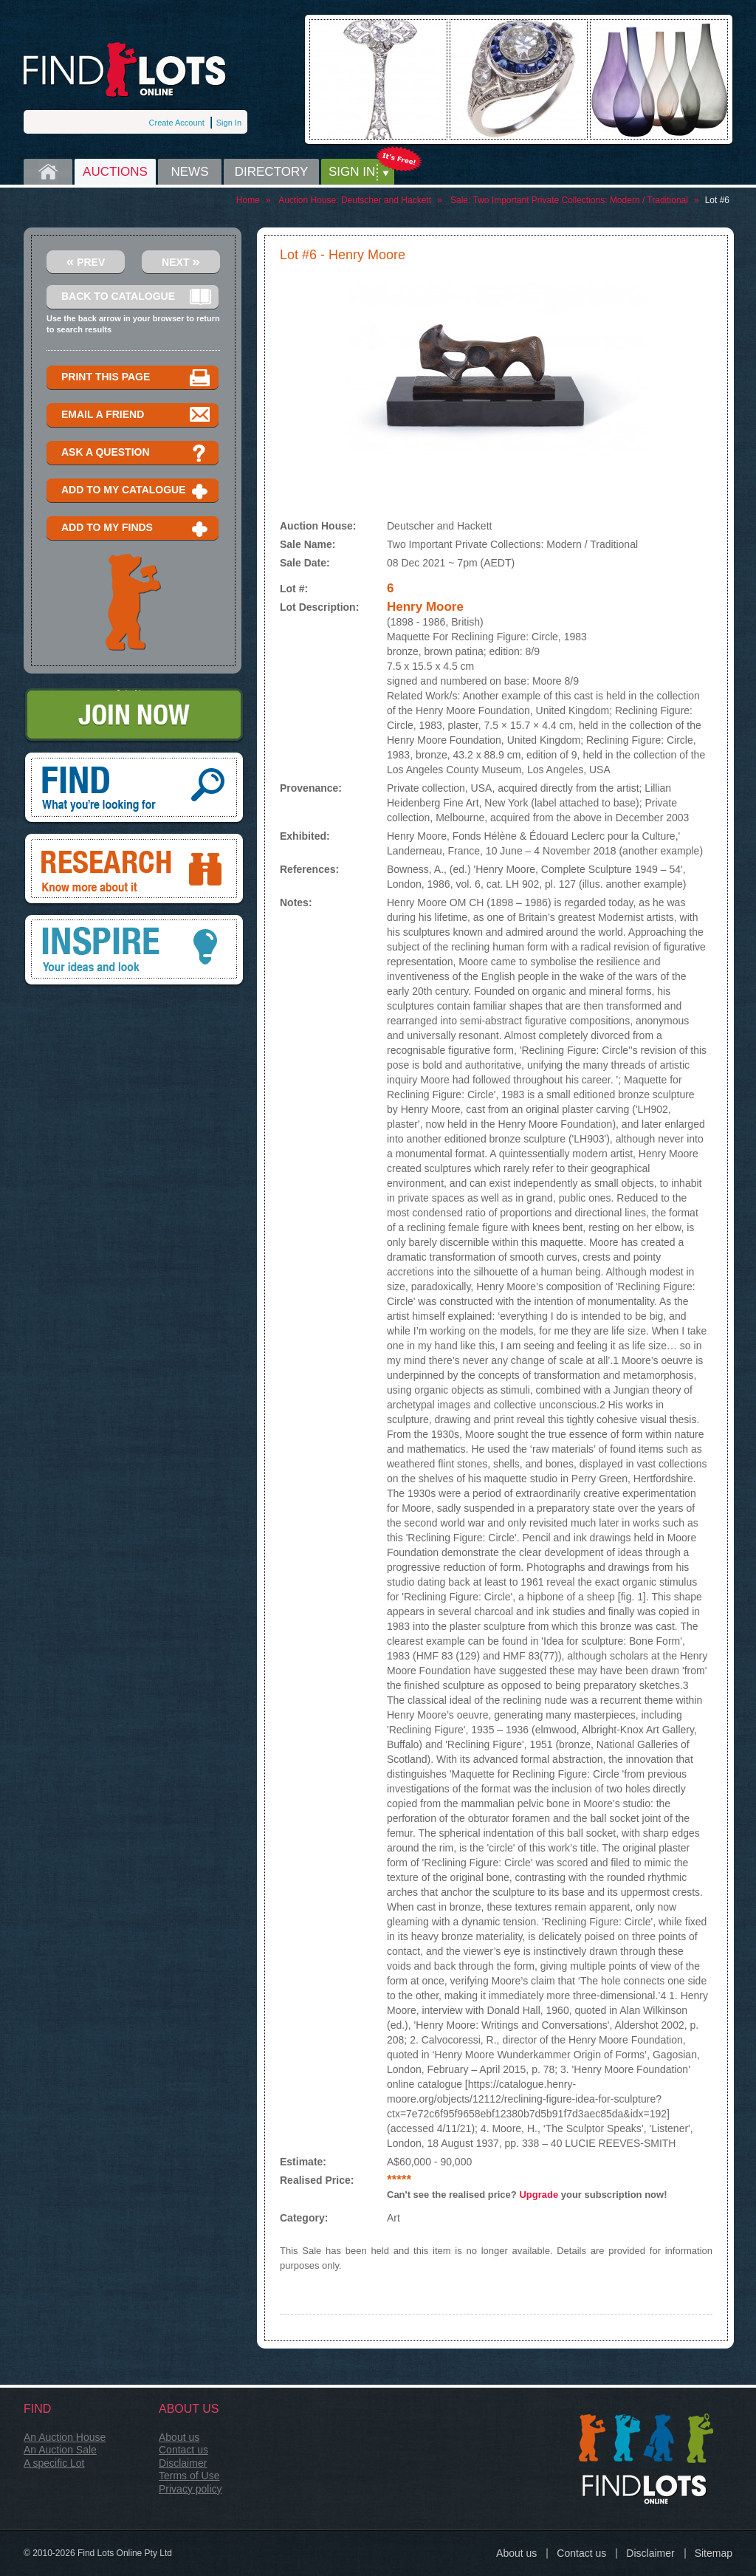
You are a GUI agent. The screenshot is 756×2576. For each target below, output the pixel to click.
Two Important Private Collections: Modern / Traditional (579, 200)
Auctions (115, 172)
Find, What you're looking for (134, 789)
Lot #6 (717, 200)
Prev (86, 261)
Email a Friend (136, 415)
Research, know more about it (134, 870)
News (190, 172)
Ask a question (136, 453)
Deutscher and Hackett (386, 200)
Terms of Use (189, 2475)
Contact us (183, 2450)
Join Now (134, 716)
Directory (272, 172)
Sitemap (713, 2553)
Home (48, 172)
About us (179, 2437)
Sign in (352, 172)
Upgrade (538, 2194)
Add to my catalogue (136, 490)
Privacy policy (190, 2489)
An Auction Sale (60, 2450)
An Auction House (65, 2437)
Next (181, 261)
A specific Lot (54, 2463)
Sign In (228, 122)
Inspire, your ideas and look (134, 951)
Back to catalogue (136, 297)
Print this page (136, 377)
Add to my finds (136, 528)
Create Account (177, 122)
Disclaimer (183, 2463)
